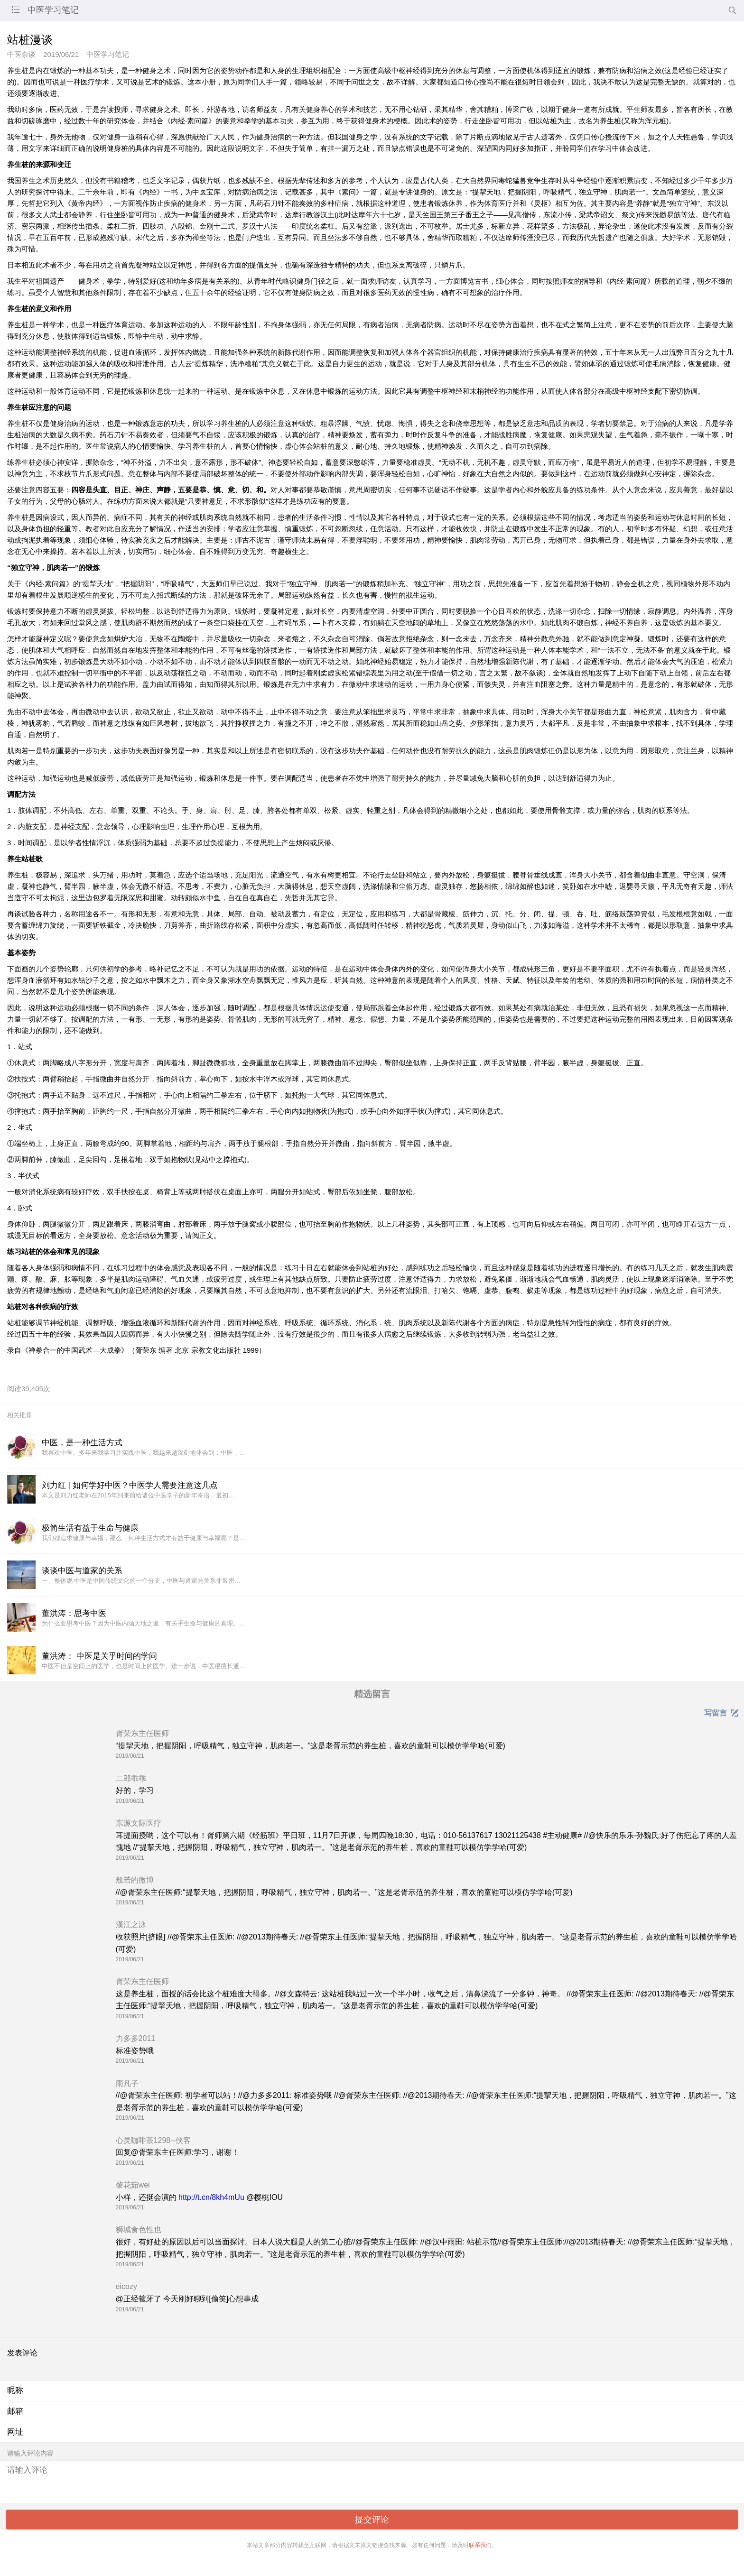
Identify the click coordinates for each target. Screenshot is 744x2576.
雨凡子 (127, 2083)
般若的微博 (135, 1880)
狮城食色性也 (138, 2229)
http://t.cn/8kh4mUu (211, 2197)
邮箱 (15, 2411)
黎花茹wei (133, 2185)
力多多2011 (136, 2038)
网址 (15, 2432)
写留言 (721, 1713)
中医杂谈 (21, 54)
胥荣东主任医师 (142, 1733)
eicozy (126, 2286)
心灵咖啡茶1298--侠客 (153, 2140)
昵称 (15, 2390)
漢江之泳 (131, 1924)
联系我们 (480, 2545)
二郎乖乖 (131, 1778)
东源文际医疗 (138, 1823)
